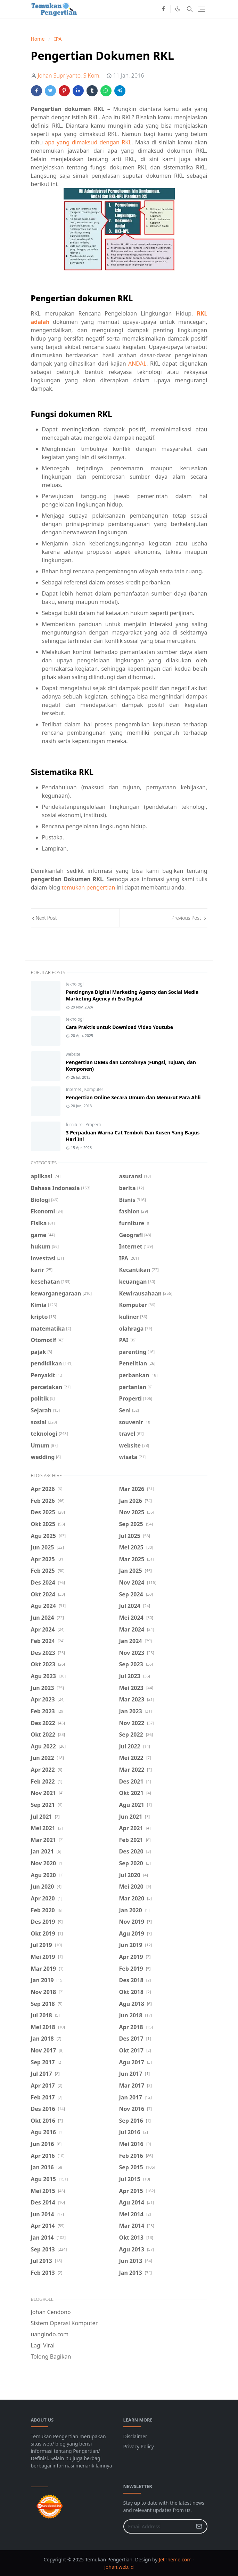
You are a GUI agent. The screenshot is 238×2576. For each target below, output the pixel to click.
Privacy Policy (138, 2446)
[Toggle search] (189, 9)
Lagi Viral (43, 2345)
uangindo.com (50, 2334)
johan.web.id (118, 2566)
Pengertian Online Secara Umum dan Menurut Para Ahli (133, 1097)
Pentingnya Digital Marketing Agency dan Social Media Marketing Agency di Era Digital (132, 995)
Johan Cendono (51, 2312)
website (73, 1054)
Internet (74, 1089)
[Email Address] (158, 2526)
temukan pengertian (88, 887)
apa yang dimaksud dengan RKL (88, 142)
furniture (75, 1124)
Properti (93, 1124)
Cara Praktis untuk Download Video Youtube (119, 1027)
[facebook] (163, 9)
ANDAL (137, 363)
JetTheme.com (175, 2559)
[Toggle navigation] (201, 9)
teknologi (75, 984)
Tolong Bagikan (51, 2356)
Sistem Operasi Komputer (64, 2323)
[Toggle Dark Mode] (177, 9)
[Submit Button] (199, 2526)
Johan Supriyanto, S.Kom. (69, 75)
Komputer (94, 1089)
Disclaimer (135, 2436)
